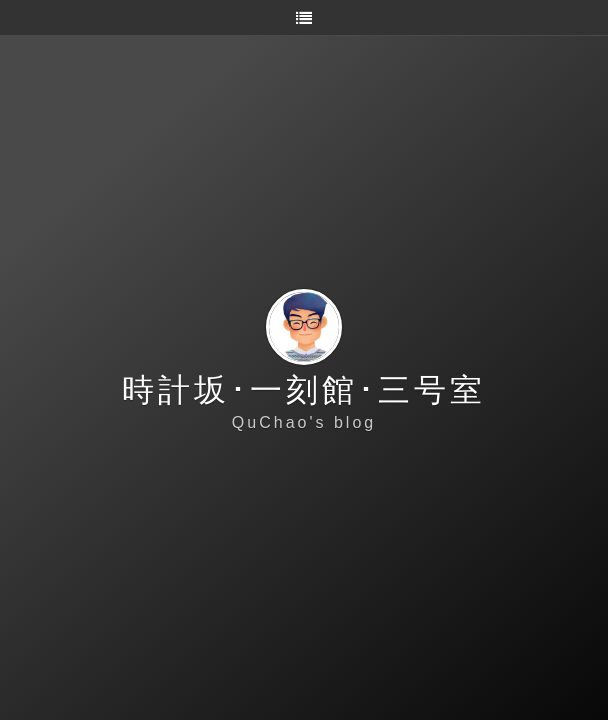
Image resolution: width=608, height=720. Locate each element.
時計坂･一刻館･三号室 (304, 390)
